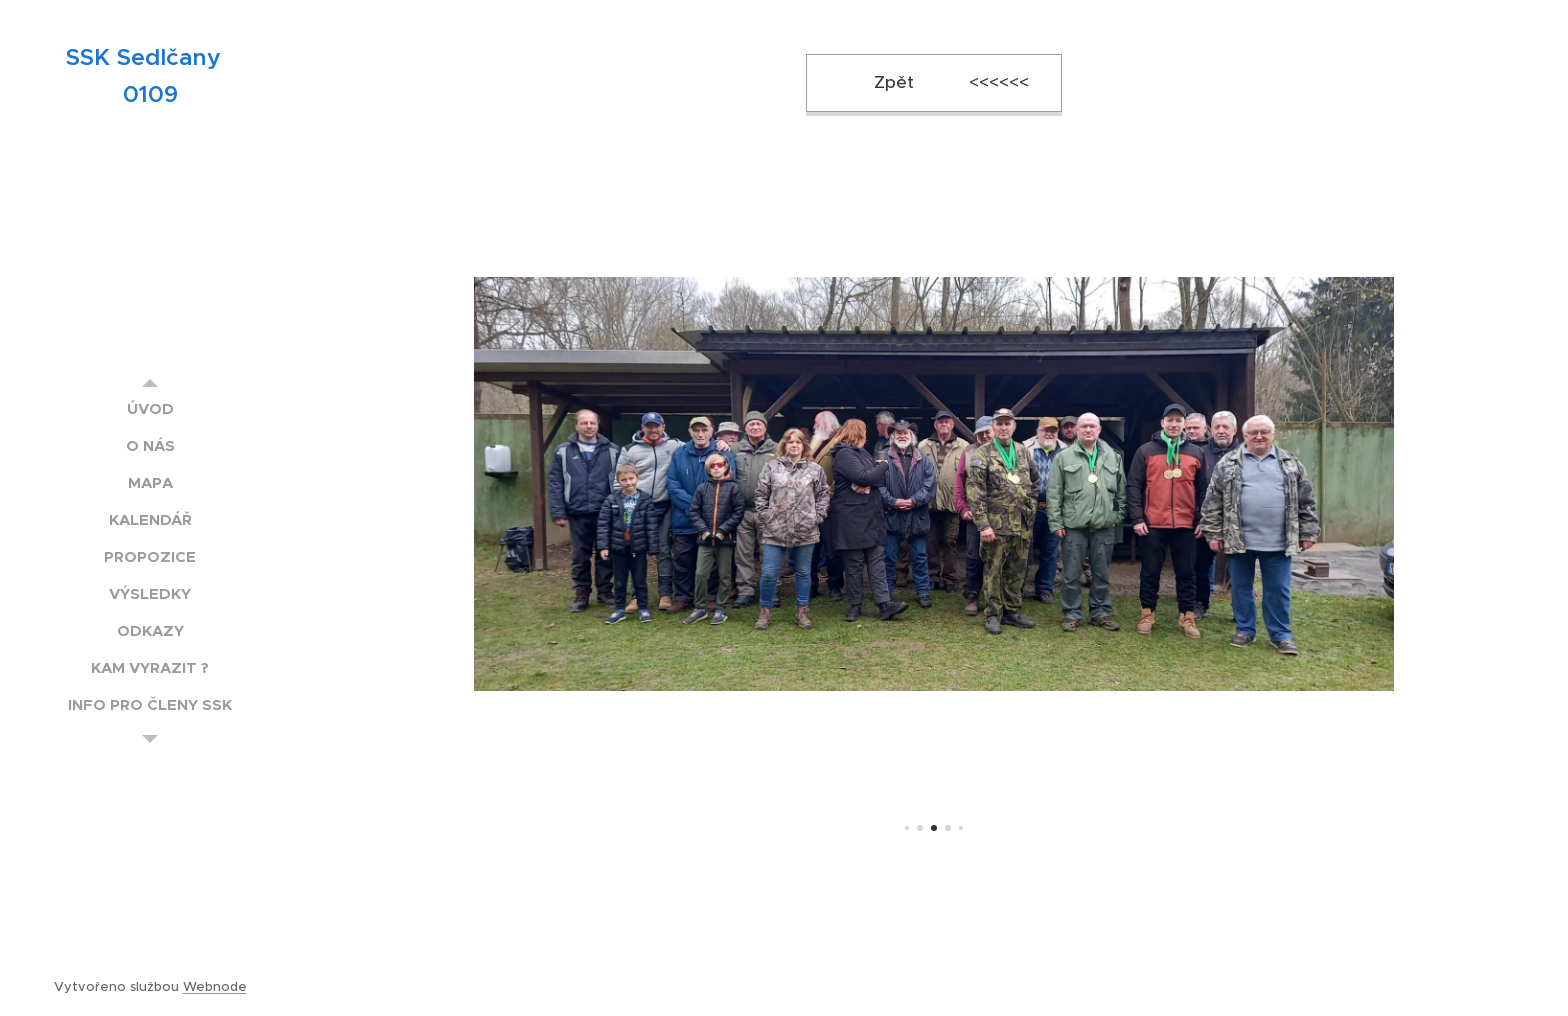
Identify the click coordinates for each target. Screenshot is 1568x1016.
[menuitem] (150, 408)
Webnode (215, 986)
